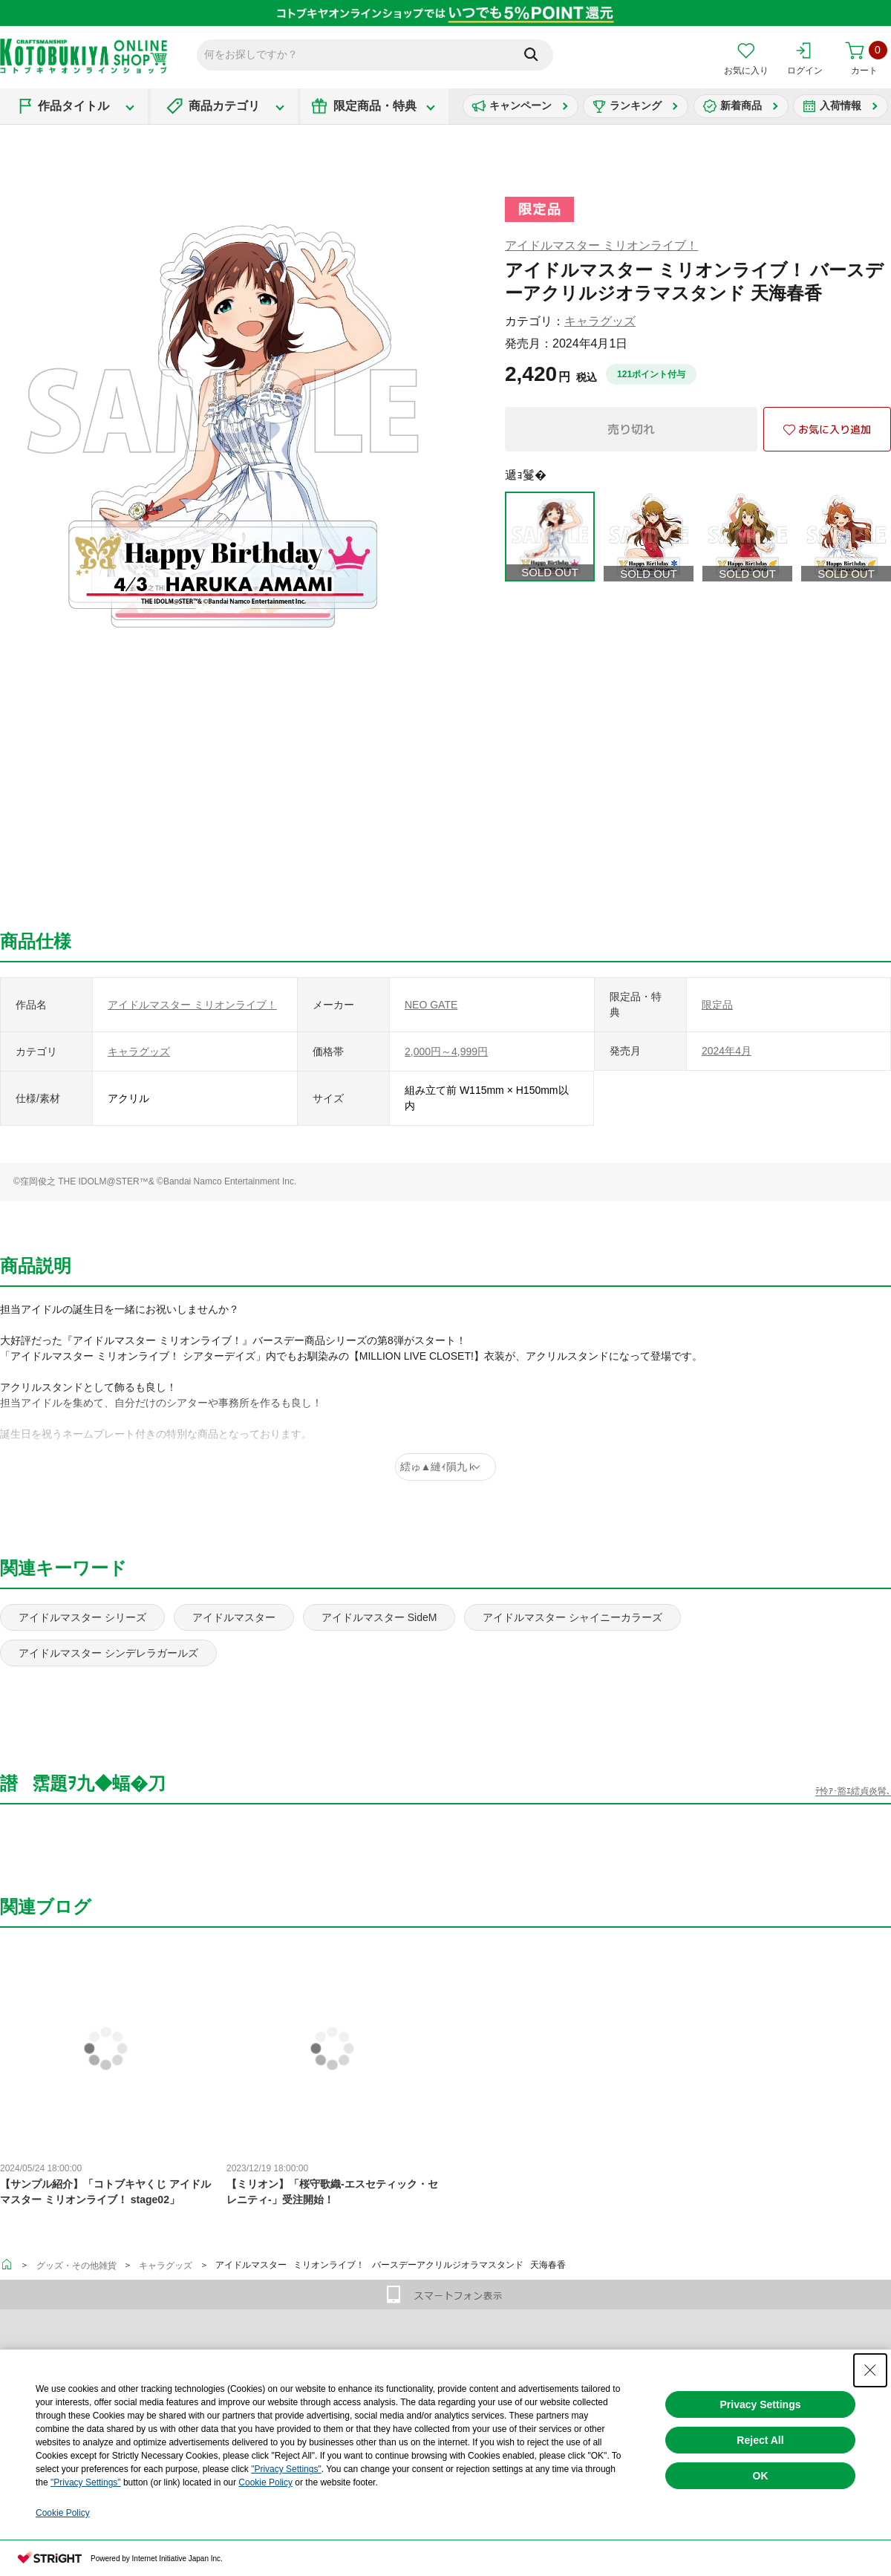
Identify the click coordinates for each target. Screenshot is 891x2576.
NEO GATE (431, 1005)
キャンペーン (520, 105)
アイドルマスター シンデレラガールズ (108, 1653)
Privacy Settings (760, 2404)
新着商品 (741, 105)
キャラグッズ (600, 321)
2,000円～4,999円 (446, 1051)
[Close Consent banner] (870, 2370)
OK (760, 2476)
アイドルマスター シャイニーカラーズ (572, 1617)
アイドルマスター (233, 1617)
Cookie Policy (265, 2482)
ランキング (636, 105)
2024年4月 (726, 1051)
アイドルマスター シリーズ (82, 1617)
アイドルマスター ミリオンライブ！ (601, 245)
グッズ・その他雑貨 (76, 2265)
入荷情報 (840, 105)
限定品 (717, 1005)
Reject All (760, 2440)
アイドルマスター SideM (379, 1617)
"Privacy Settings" (286, 2469)
